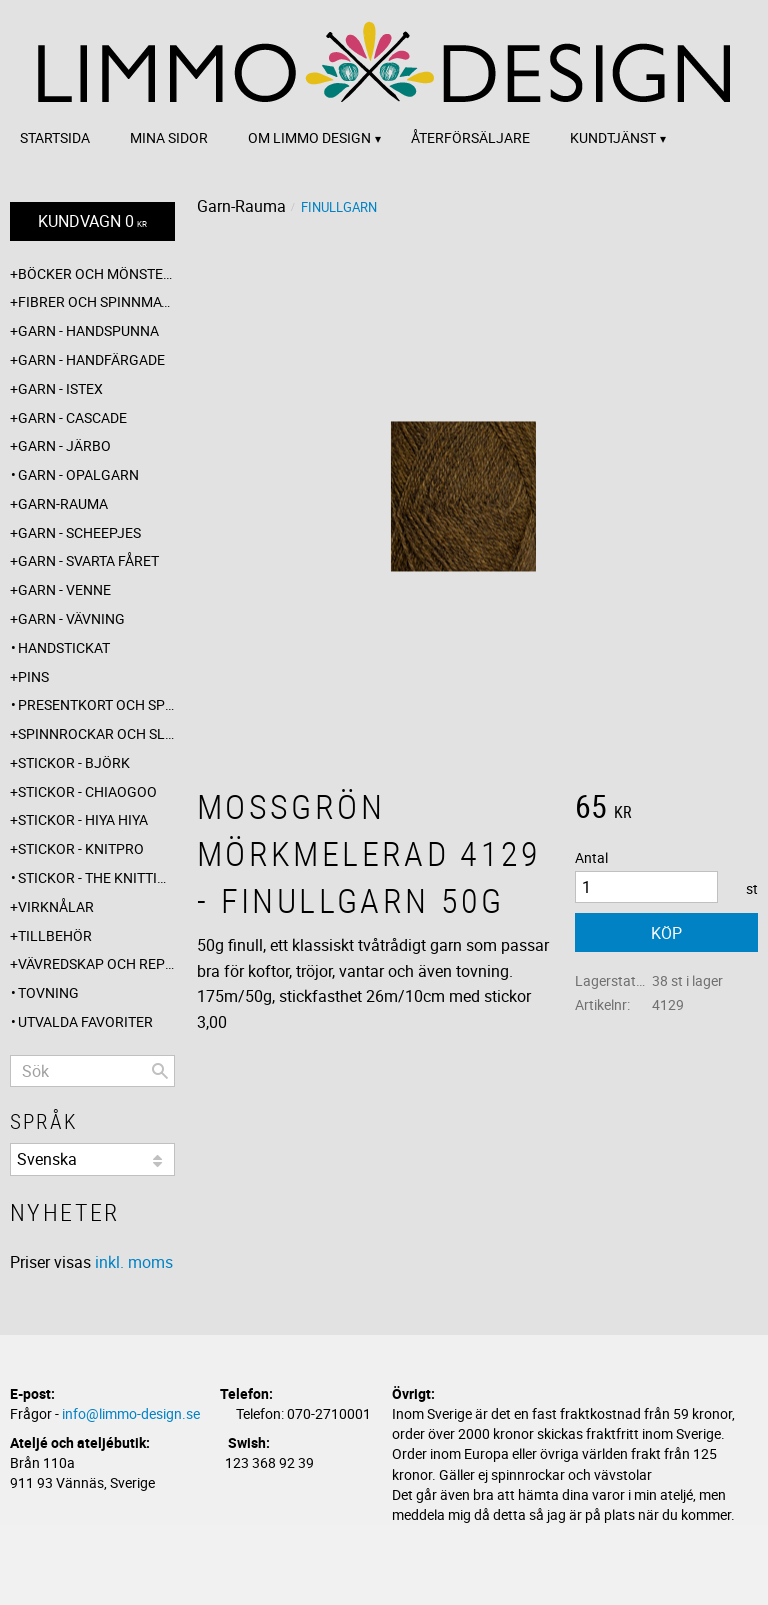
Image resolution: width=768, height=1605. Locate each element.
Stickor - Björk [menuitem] (74, 762)
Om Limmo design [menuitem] (309, 137)
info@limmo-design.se (131, 1413)
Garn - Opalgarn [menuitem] (78, 474)
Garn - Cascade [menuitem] (72, 417)
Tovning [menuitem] (48, 992)
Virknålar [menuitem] (56, 906)
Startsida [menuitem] (55, 137)
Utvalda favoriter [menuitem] (85, 1021)
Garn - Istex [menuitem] (60, 388)
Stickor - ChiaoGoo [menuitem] (87, 791)
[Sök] (160, 1071)
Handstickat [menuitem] (64, 647)
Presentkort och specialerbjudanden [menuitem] (96, 704)
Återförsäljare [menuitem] (470, 137)
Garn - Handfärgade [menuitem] (91, 359)
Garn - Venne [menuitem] (64, 589)
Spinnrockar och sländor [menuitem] (96, 733)
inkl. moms (134, 1262)
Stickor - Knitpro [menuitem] (81, 848)
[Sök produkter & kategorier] (92, 1071)
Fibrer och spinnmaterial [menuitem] (96, 301)
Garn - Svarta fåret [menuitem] (88, 560)
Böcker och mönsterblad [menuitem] (96, 273)
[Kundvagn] (92, 221)
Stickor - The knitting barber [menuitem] (96, 877)
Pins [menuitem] (33, 676)
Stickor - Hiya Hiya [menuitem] (83, 819)
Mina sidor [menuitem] (169, 137)
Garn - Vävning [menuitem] (71, 618)
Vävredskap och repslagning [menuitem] (96, 963)
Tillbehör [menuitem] (55, 935)
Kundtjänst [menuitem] (613, 137)
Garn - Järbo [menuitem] (64, 445)
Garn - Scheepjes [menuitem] (79, 532)
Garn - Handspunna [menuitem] (88, 330)
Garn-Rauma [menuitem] (63, 503)
